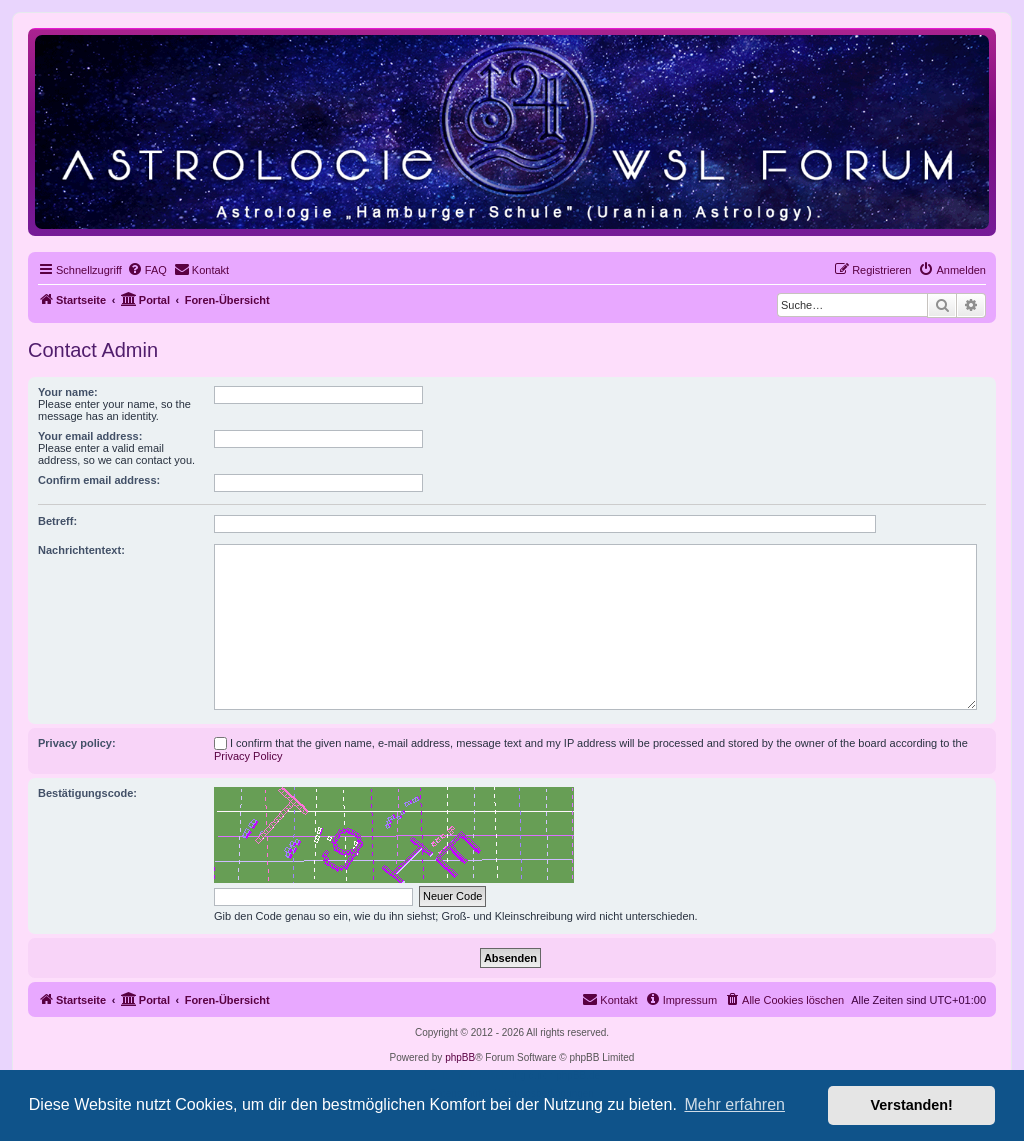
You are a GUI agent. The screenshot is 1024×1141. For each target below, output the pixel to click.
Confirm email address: (99, 480)
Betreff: (57, 521)
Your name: (68, 392)
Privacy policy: (77, 743)
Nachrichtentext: (81, 550)
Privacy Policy (248, 756)
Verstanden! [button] (912, 1105)
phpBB (460, 1057)
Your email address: (90, 436)
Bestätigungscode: (87, 793)
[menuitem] (147, 270)
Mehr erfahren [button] (734, 1104)
